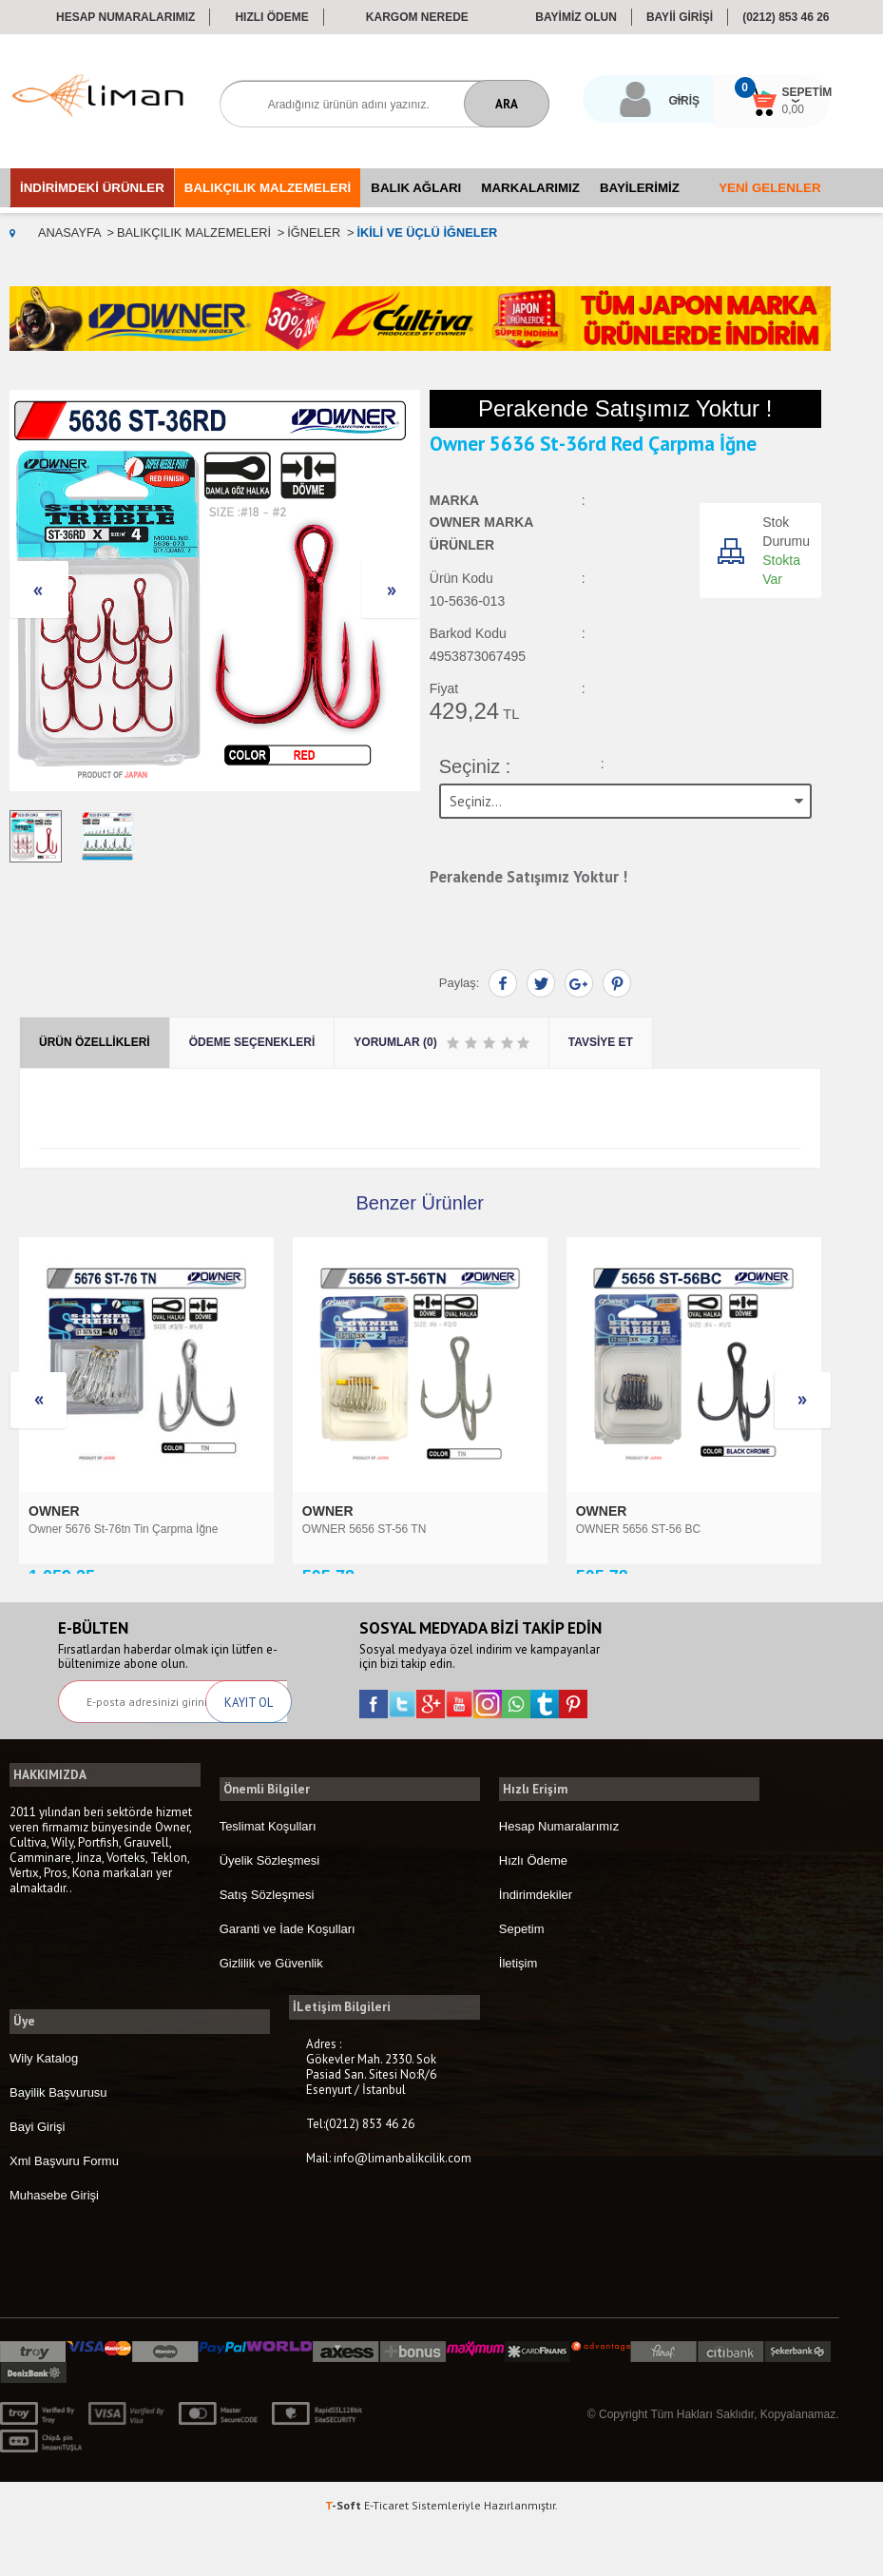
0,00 (778, 109)
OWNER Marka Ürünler (481, 534)
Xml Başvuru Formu (64, 2206)
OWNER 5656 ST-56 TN (91, 1528)
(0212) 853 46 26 (785, 17)
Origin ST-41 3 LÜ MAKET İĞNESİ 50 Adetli (687, 1528)
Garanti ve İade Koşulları (287, 1978)
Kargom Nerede (417, 17)
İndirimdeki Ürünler (92, 188)
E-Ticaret (386, 2552)
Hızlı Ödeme (271, 17)
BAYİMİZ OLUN (576, 17)
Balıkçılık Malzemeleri (267, 188)
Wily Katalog (44, 2104)
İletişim (518, 2012)
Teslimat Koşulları (268, 1876)
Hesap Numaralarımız (125, 17)
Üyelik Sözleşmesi (269, 1910)
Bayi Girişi (38, 2172)
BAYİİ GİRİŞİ (679, 17)
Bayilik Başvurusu (58, 2138)
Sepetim (522, 1978)
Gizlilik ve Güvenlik (271, 2012)
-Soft (344, 2552)
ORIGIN (601, 1510)
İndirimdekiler (535, 1944)
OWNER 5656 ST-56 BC (364, 1528)
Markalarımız (530, 188)
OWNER (56, 1510)
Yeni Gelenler (769, 188)
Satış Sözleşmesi (267, 1944)
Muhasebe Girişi (54, 2241)
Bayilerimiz (640, 188)
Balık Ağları (416, 188)
